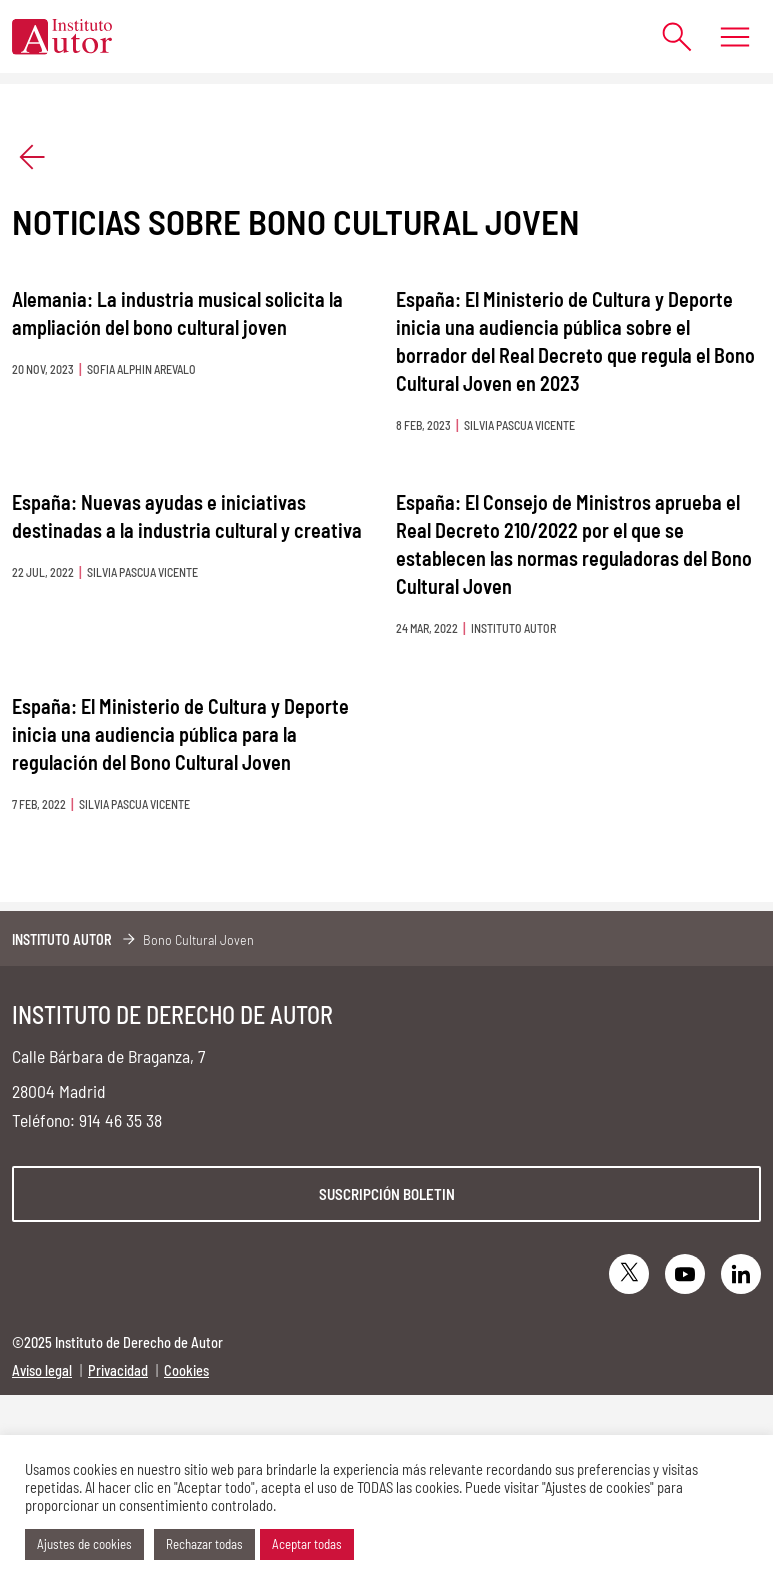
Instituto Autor (62, 939)
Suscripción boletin (387, 1194)
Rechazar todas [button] (204, 1544)
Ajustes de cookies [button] (84, 1544)
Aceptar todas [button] (307, 1544)
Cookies (186, 1370)
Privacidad (118, 1370)
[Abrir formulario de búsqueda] (667, 36)
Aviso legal (42, 1370)
